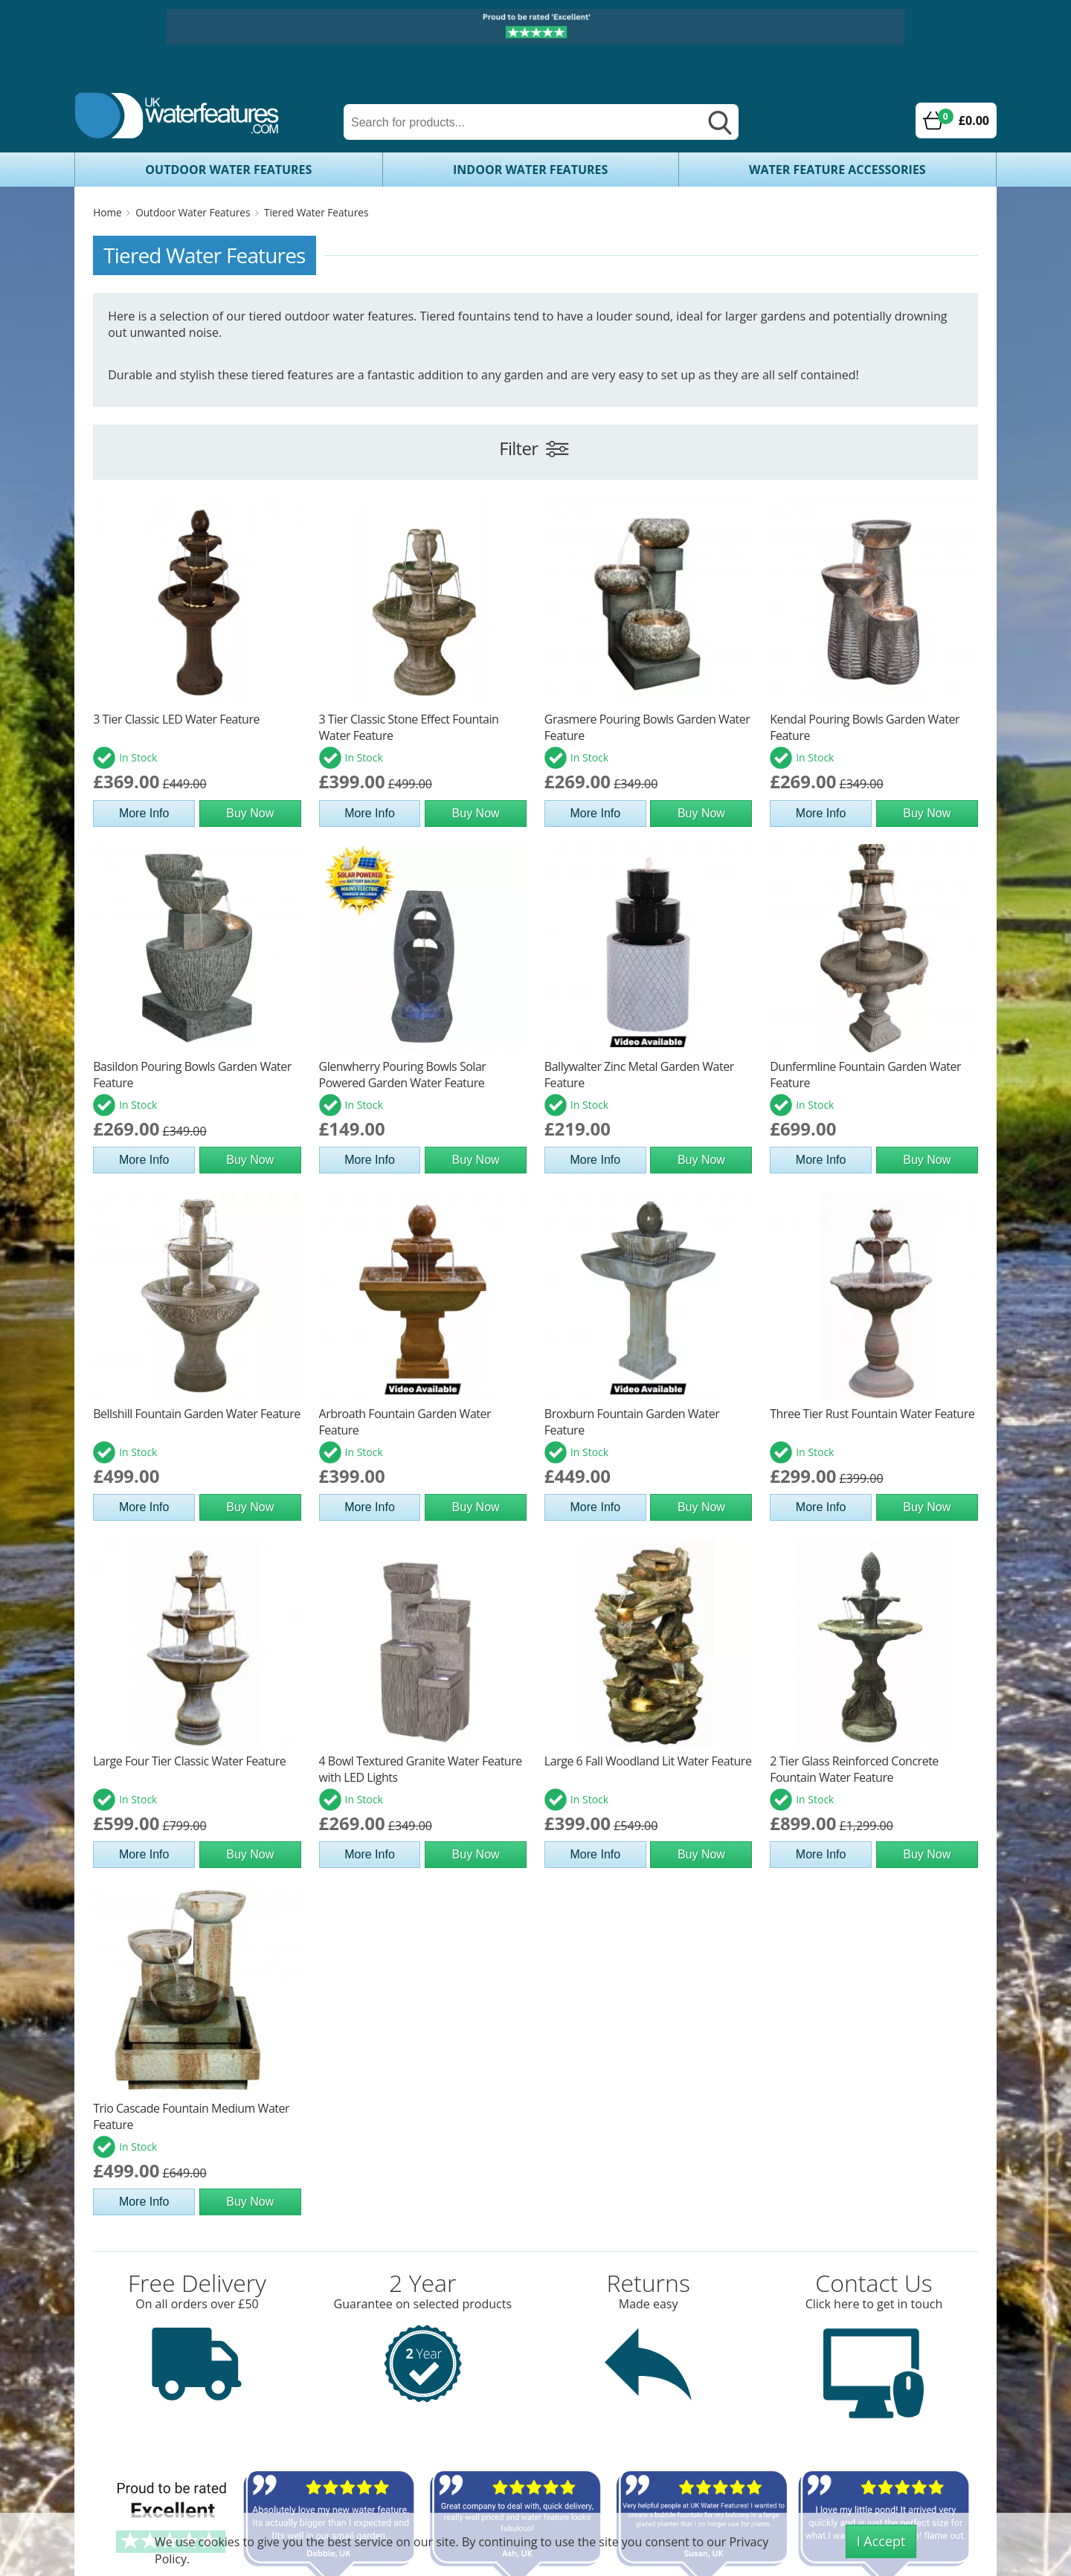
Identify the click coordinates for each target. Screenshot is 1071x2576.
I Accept (881, 2541)
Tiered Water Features (316, 212)
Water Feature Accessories (837, 169)
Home (107, 212)
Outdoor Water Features (228, 169)
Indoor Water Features (530, 169)
